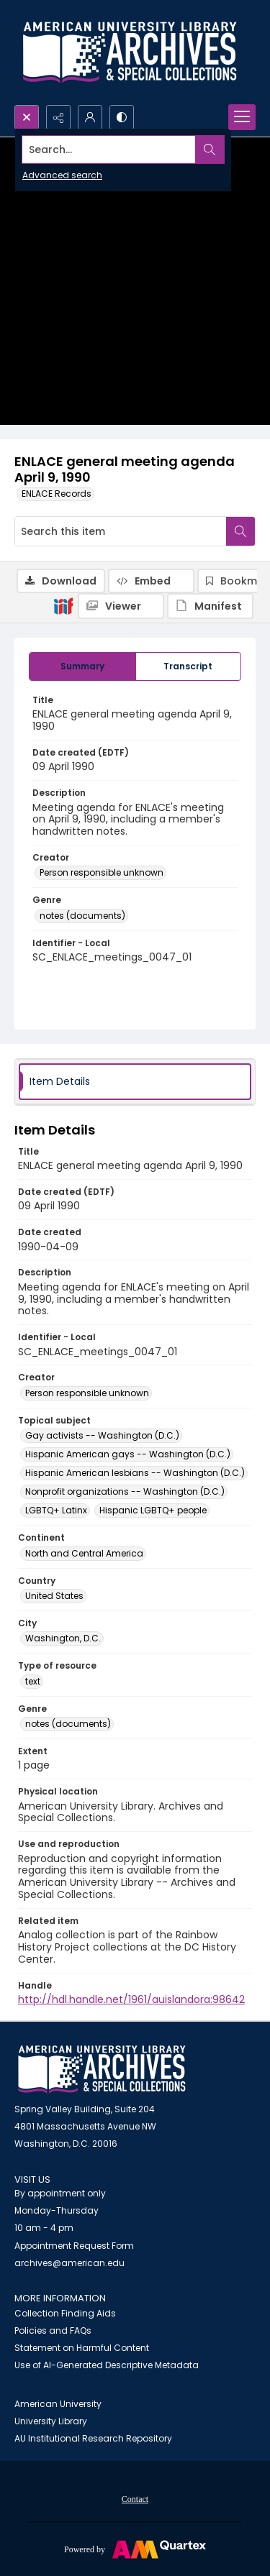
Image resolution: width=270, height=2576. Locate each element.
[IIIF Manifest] (210, 606)
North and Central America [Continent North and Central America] (84, 1553)
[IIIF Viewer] (121, 606)
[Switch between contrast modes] (121, 117)
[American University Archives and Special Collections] (101, 2069)
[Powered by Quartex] (135, 2548)
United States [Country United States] (54, 1596)
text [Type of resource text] (32, 1681)
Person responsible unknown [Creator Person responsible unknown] (101, 872)
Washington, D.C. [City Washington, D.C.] (63, 1638)
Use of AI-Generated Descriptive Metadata (106, 2365)
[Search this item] (120, 531)
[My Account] (90, 117)
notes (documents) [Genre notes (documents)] (82, 915)
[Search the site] (109, 149)
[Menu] (242, 117)
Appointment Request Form (74, 2246)
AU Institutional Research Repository (93, 2438)
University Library (50, 2421)
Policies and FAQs (52, 2330)
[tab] (82, 666)
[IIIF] (63, 605)
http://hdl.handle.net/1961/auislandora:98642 (131, 1999)
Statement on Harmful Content (81, 2348)
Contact (135, 2499)
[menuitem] (135, 2498)
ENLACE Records (56, 493)
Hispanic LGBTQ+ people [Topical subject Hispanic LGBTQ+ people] (153, 1510)
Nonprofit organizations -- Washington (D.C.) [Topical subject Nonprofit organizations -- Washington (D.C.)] (125, 1491)
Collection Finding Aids (65, 2313)
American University (58, 2404)
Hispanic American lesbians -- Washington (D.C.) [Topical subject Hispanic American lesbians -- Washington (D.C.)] (135, 1473)
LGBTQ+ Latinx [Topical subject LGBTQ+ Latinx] (56, 1510)
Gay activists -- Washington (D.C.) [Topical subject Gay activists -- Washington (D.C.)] (102, 1435)
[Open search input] (26, 117)
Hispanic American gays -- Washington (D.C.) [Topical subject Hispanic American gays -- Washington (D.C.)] (127, 1454)
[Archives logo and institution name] (129, 52)
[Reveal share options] (58, 117)
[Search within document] (240, 531)
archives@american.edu (69, 2263)
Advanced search (62, 175)
